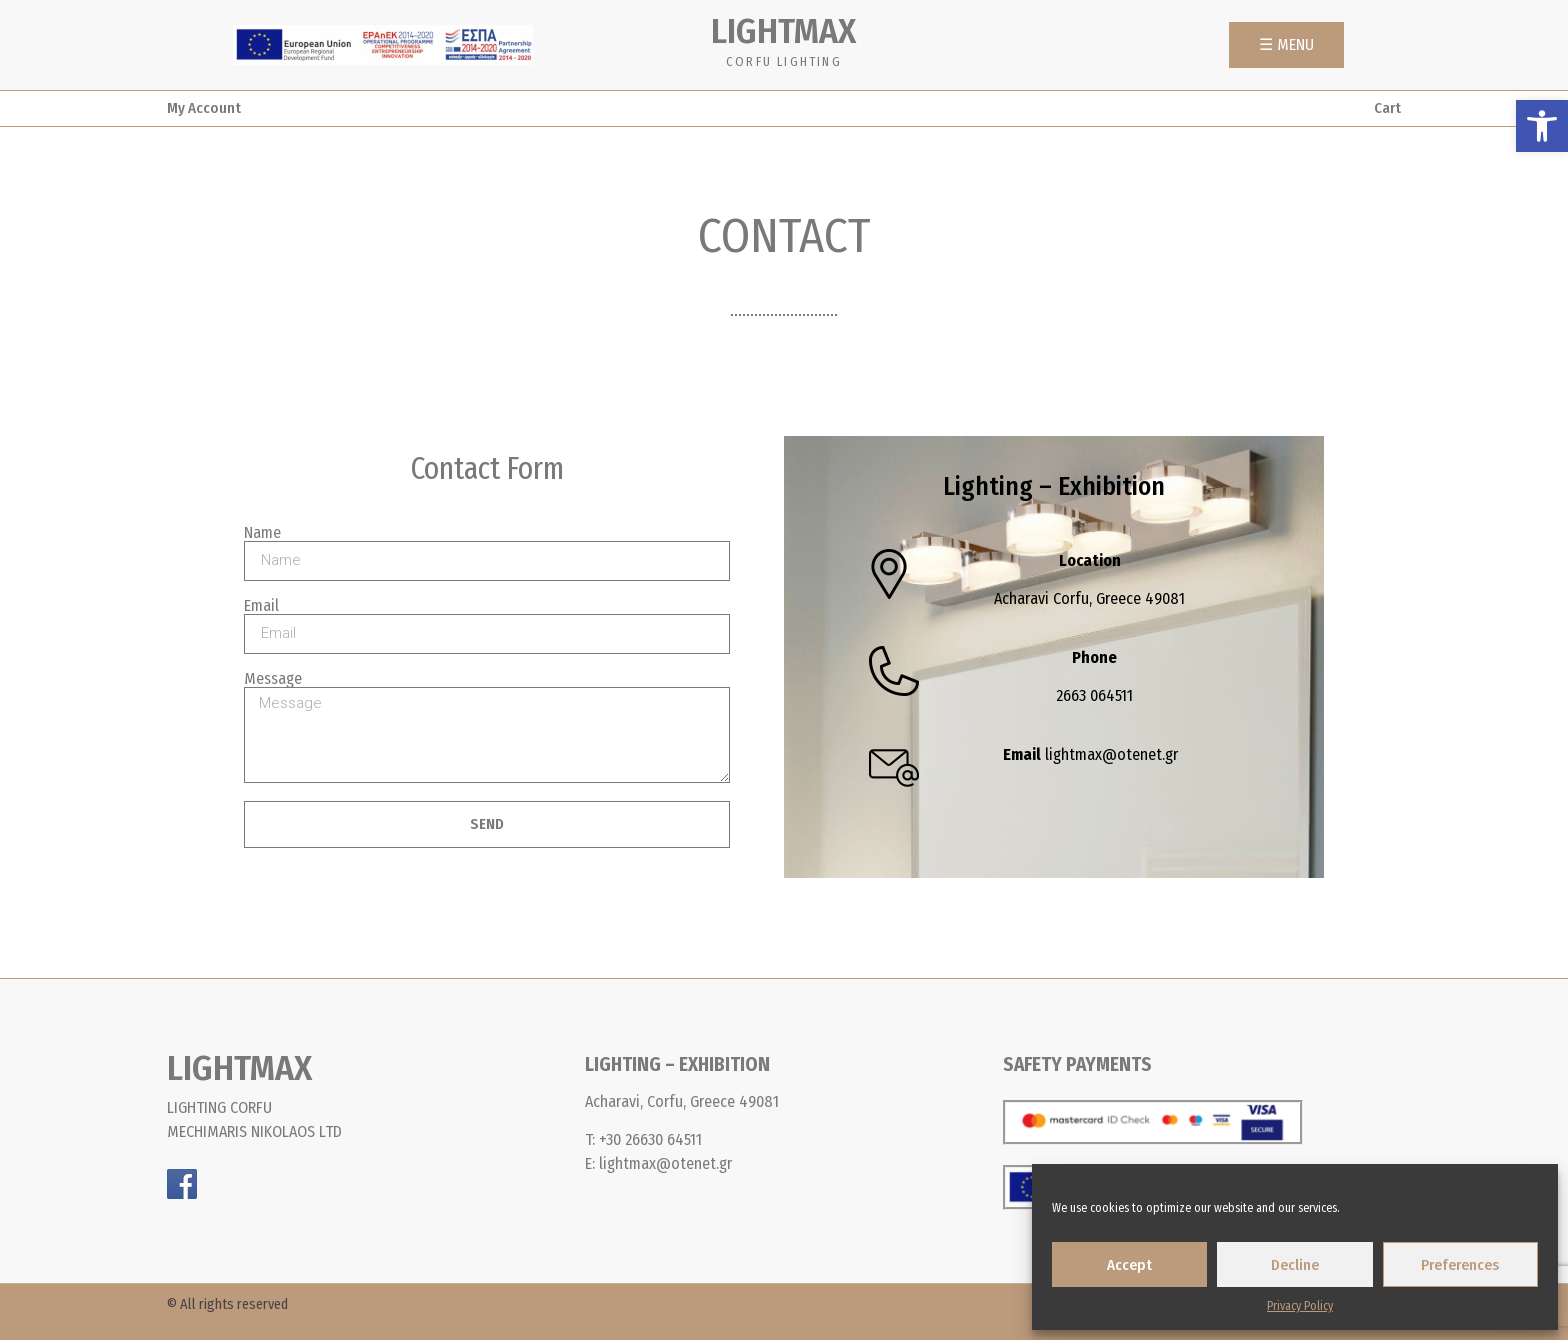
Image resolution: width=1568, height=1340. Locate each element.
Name (262, 533)
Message (273, 679)
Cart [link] (1387, 108)
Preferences (1460, 1265)
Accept (1129, 1265)
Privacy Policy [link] (1300, 1306)
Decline (1295, 1265)
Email (261, 606)
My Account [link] (204, 108)
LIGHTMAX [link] (783, 31)
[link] (1542, 126)
